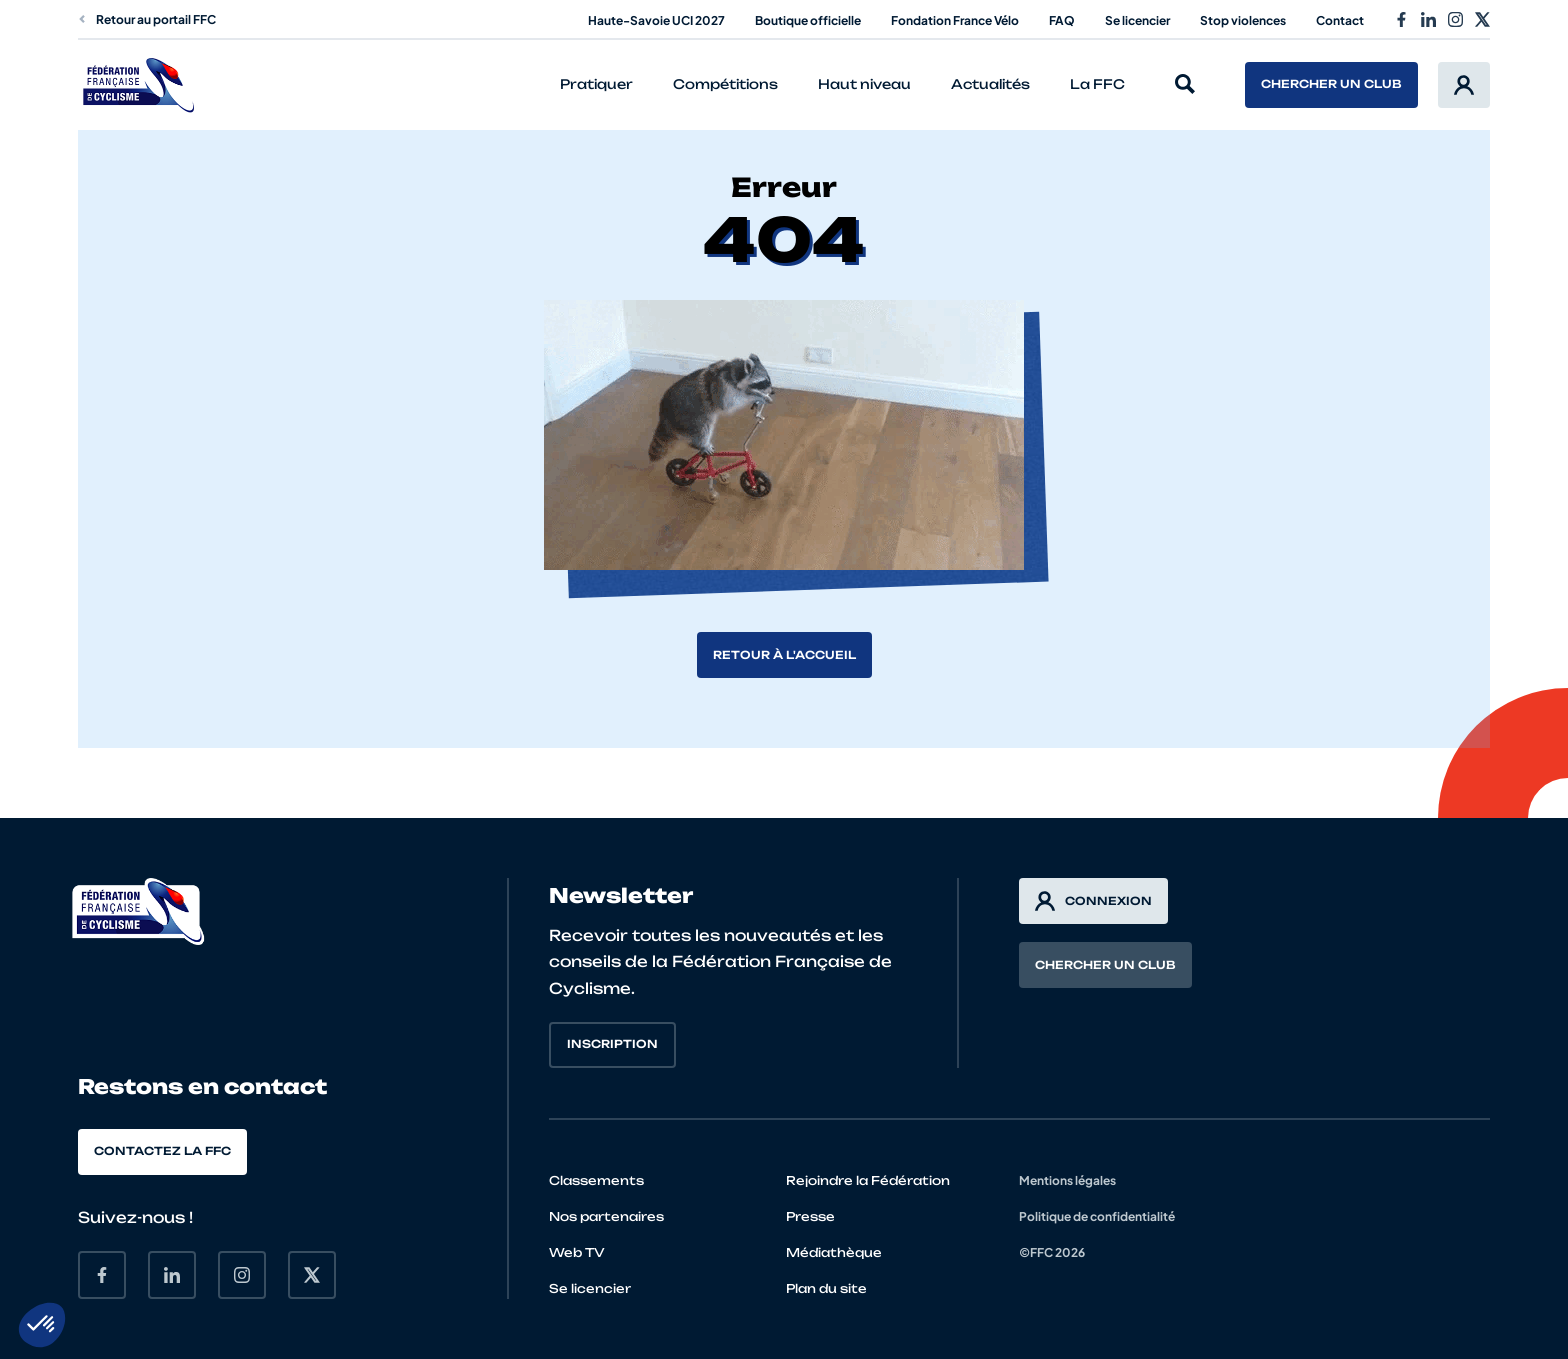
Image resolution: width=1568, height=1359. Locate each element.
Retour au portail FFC (147, 19)
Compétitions (725, 84)
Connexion (1093, 901)
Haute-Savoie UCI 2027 (656, 20)
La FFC (1097, 84)
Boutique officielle (808, 20)
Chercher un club (1331, 84)
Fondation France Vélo (955, 20)
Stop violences (1243, 20)
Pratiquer (596, 84)
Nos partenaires (606, 1216)
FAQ (1062, 20)
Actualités (990, 84)
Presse (810, 1216)
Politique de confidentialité (1097, 1216)
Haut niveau (864, 84)
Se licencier (1137, 20)
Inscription (612, 1044)
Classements (596, 1180)
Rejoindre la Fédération (868, 1180)
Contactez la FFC (162, 1151)
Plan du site (826, 1288)
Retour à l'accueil (784, 655)
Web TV (577, 1252)
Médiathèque (834, 1252)
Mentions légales (1067, 1180)
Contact (1340, 20)
